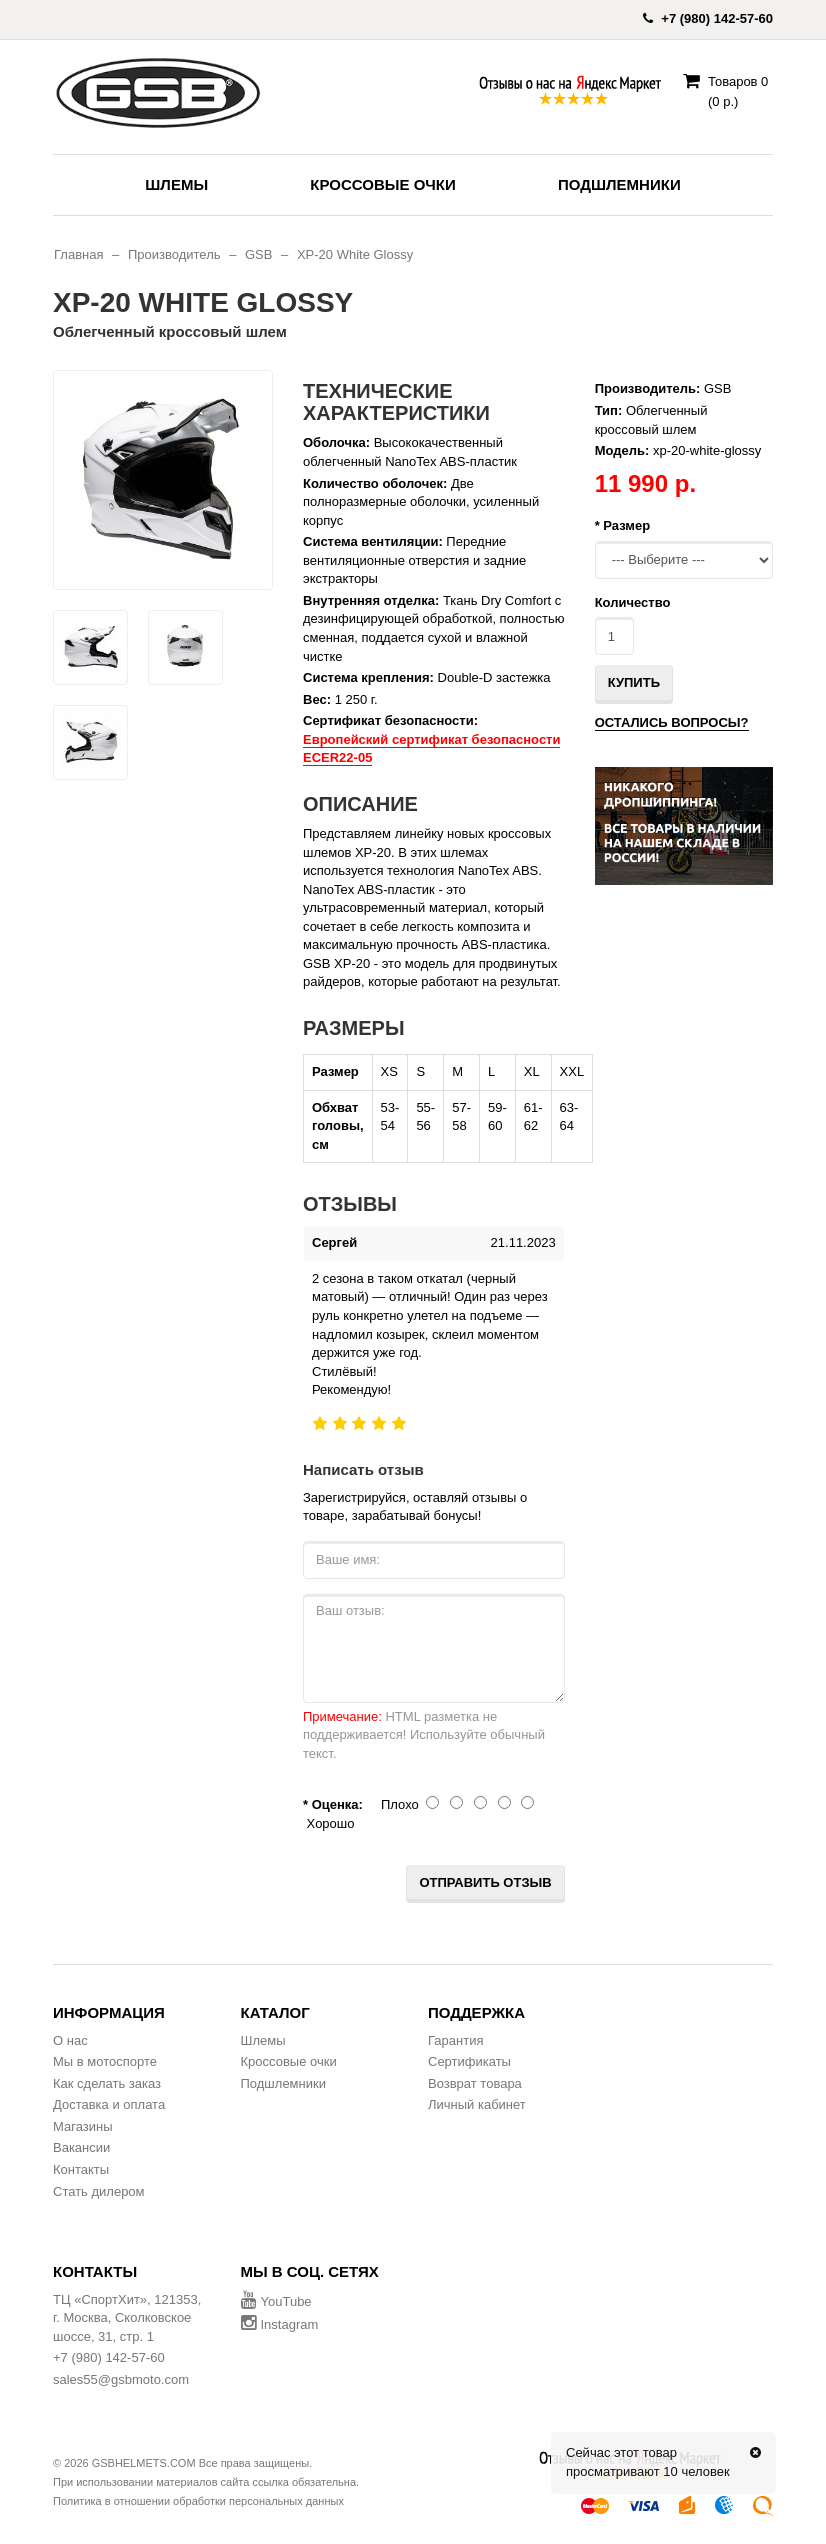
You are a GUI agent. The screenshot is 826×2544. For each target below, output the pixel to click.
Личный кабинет (477, 2104)
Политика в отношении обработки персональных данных (198, 2501)
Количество (633, 602)
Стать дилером (99, 2191)
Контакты (81, 2169)
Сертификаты (469, 2061)
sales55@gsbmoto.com (121, 2379)
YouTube (276, 2301)
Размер (626, 525)
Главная (78, 254)
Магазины (83, 2126)
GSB (258, 254)
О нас (70, 2040)
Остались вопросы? (672, 722)
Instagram (280, 2324)
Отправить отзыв (485, 1882)
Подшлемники (619, 184)
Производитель (174, 254)
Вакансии (81, 2147)
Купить (634, 682)
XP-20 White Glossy (355, 254)
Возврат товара (475, 2083)
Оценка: (337, 1804)
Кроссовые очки (382, 184)
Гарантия (455, 2040)
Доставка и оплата (109, 2104)
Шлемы (176, 184)
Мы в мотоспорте (105, 2061)
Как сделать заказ (107, 2083)
